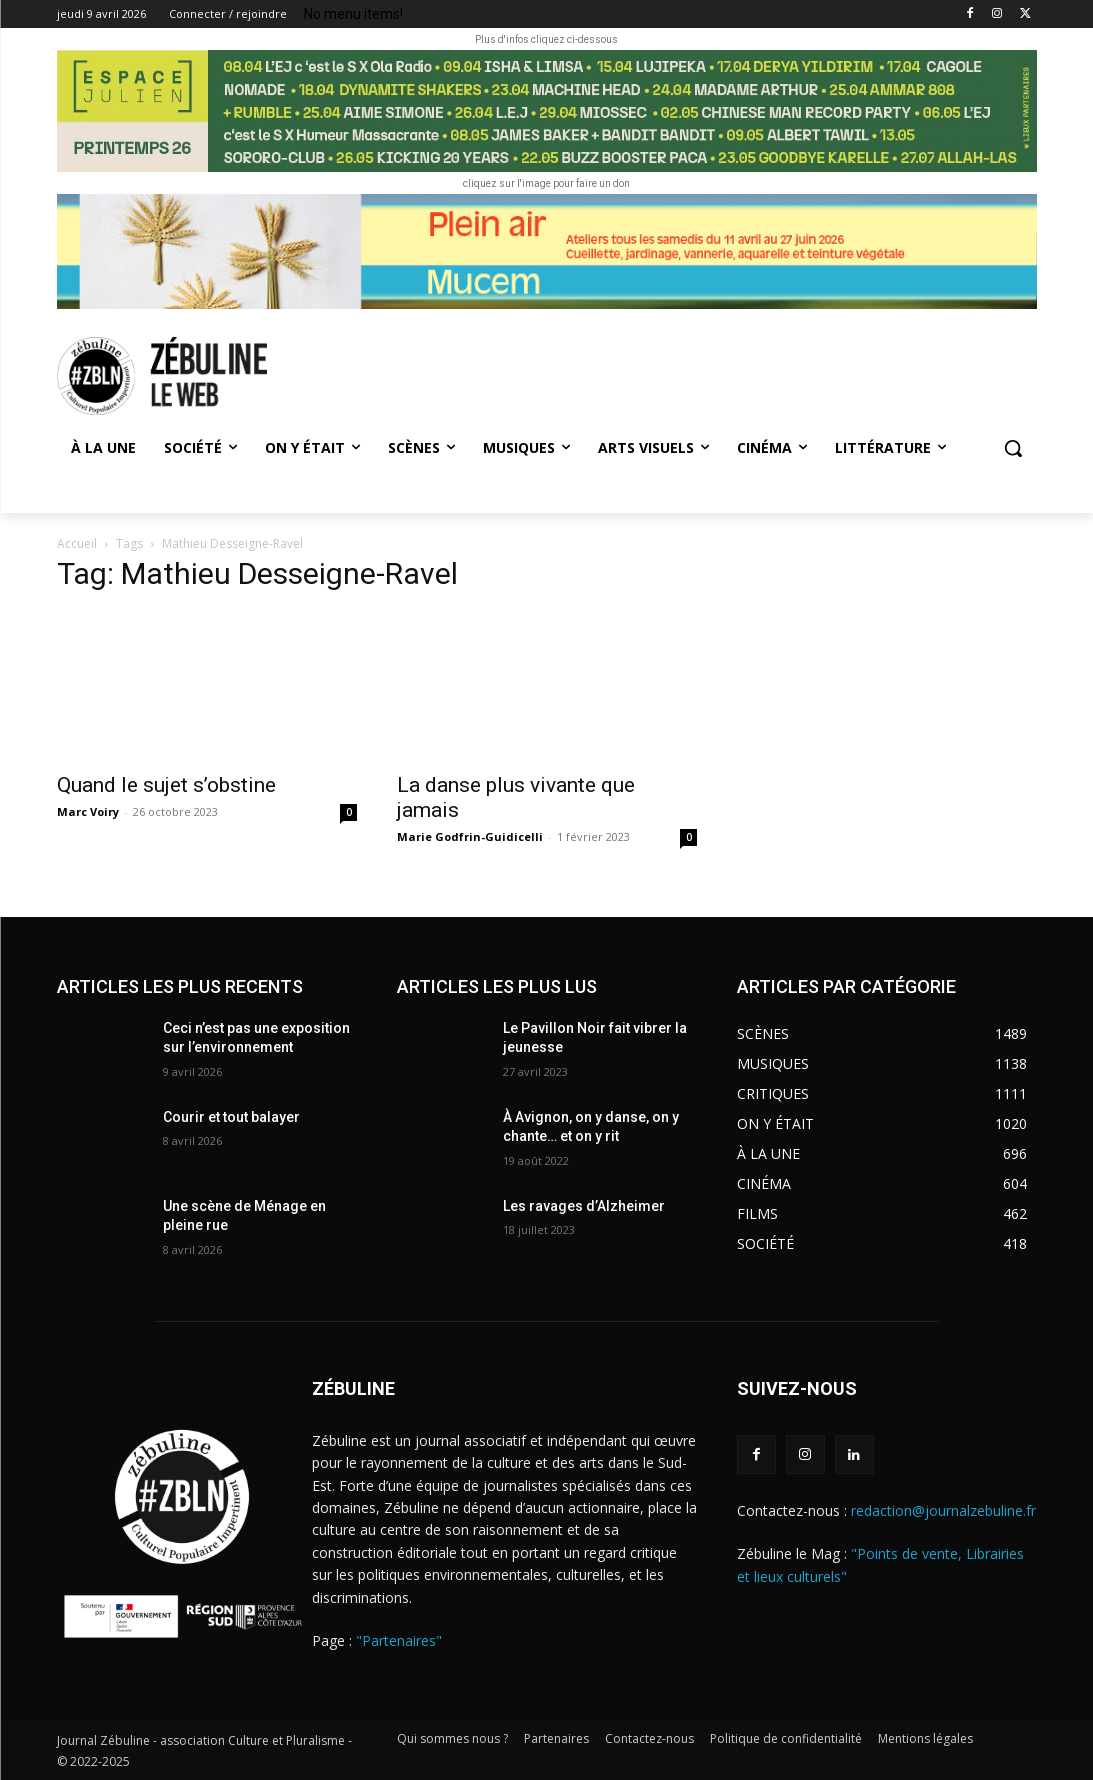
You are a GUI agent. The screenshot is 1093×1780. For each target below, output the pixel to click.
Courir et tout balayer (231, 1117)
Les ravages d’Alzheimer (584, 1206)
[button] (1013, 448)
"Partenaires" (399, 1640)
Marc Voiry (88, 811)
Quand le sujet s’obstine (166, 785)
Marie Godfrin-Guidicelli (470, 836)
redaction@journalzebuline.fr (943, 1510)
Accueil (77, 543)
